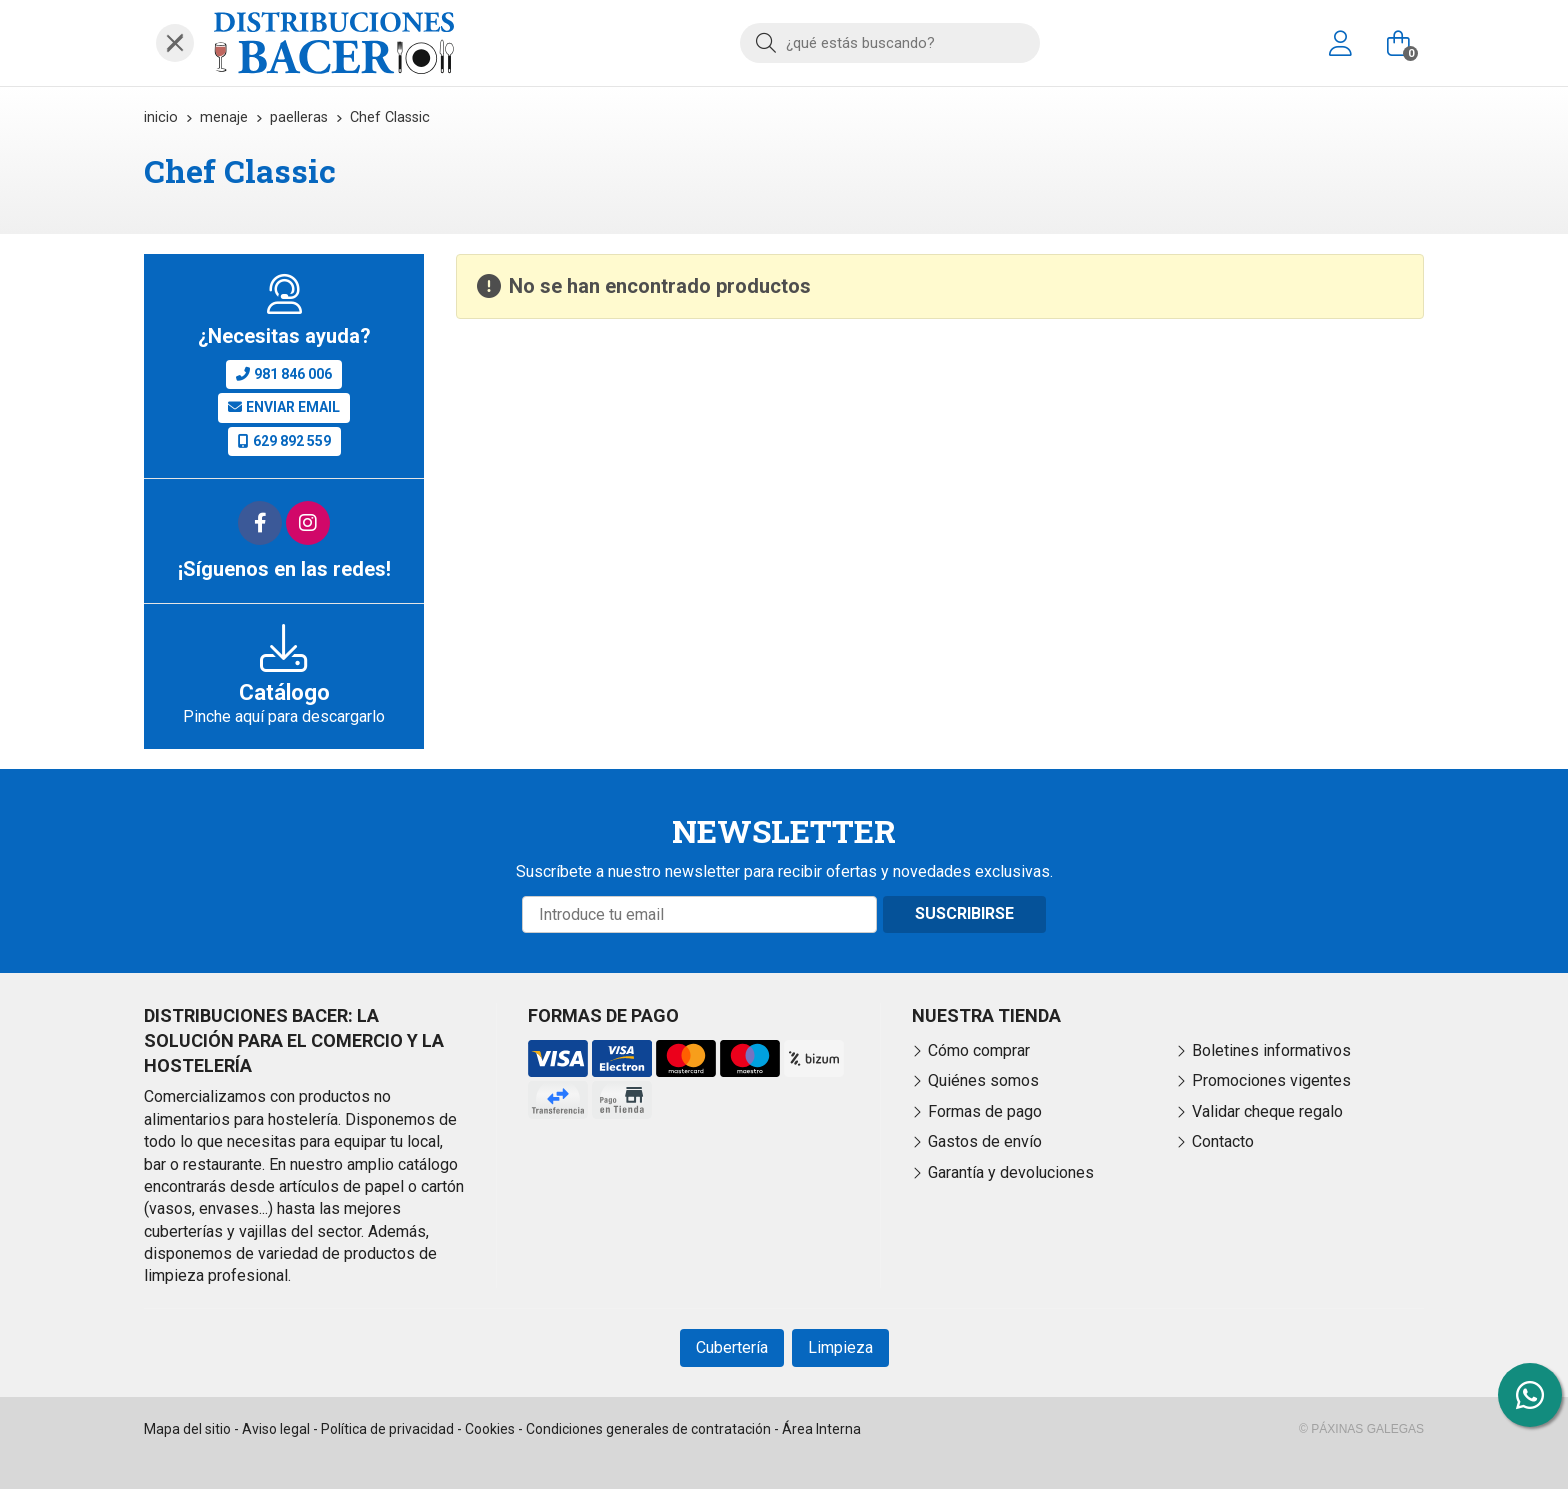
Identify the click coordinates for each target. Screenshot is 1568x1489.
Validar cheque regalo (1267, 1111)
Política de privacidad (387, 1429)
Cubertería (732, 1347)
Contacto (1223, 1141)
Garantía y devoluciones (1011, 1172)
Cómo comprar (979, 1050)
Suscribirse (964, 913)
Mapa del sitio (187, 1429)
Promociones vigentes (1271, 1080)
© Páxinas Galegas (1361, 1429)
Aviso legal (276, 1429)
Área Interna (821, 1429)
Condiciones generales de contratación (648, 1429)
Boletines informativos (1271, 1050)
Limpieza (840, 1347)
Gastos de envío (985, 1141)
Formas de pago (985, 1111)
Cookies (490, 1429)
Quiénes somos (983, 1080)
